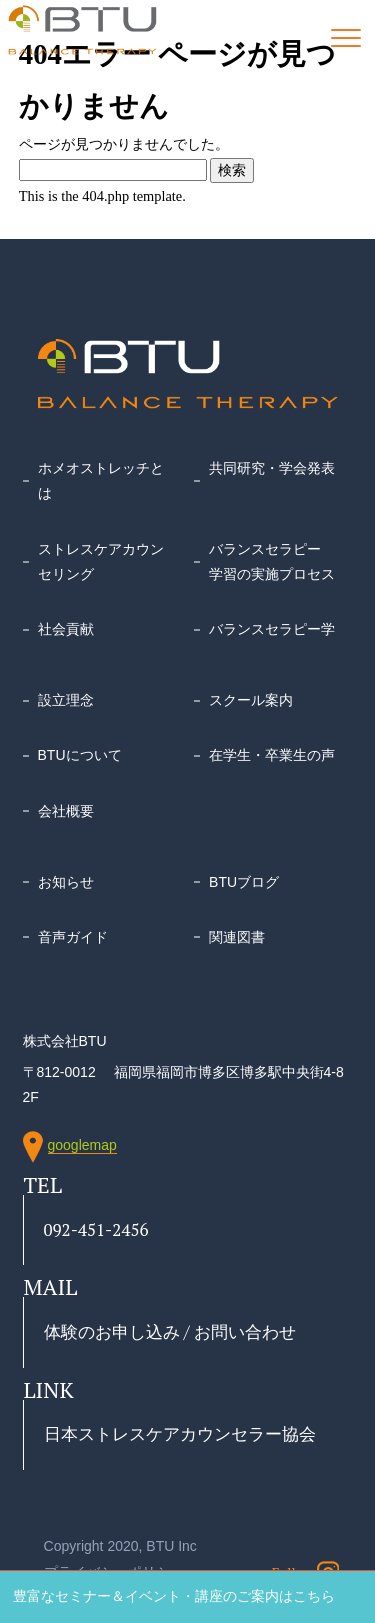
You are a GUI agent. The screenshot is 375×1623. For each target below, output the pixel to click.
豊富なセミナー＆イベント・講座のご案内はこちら (174, 1596)
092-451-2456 (96, 1229)
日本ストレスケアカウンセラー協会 (180, 1434)
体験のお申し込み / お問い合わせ (170, 1331)
